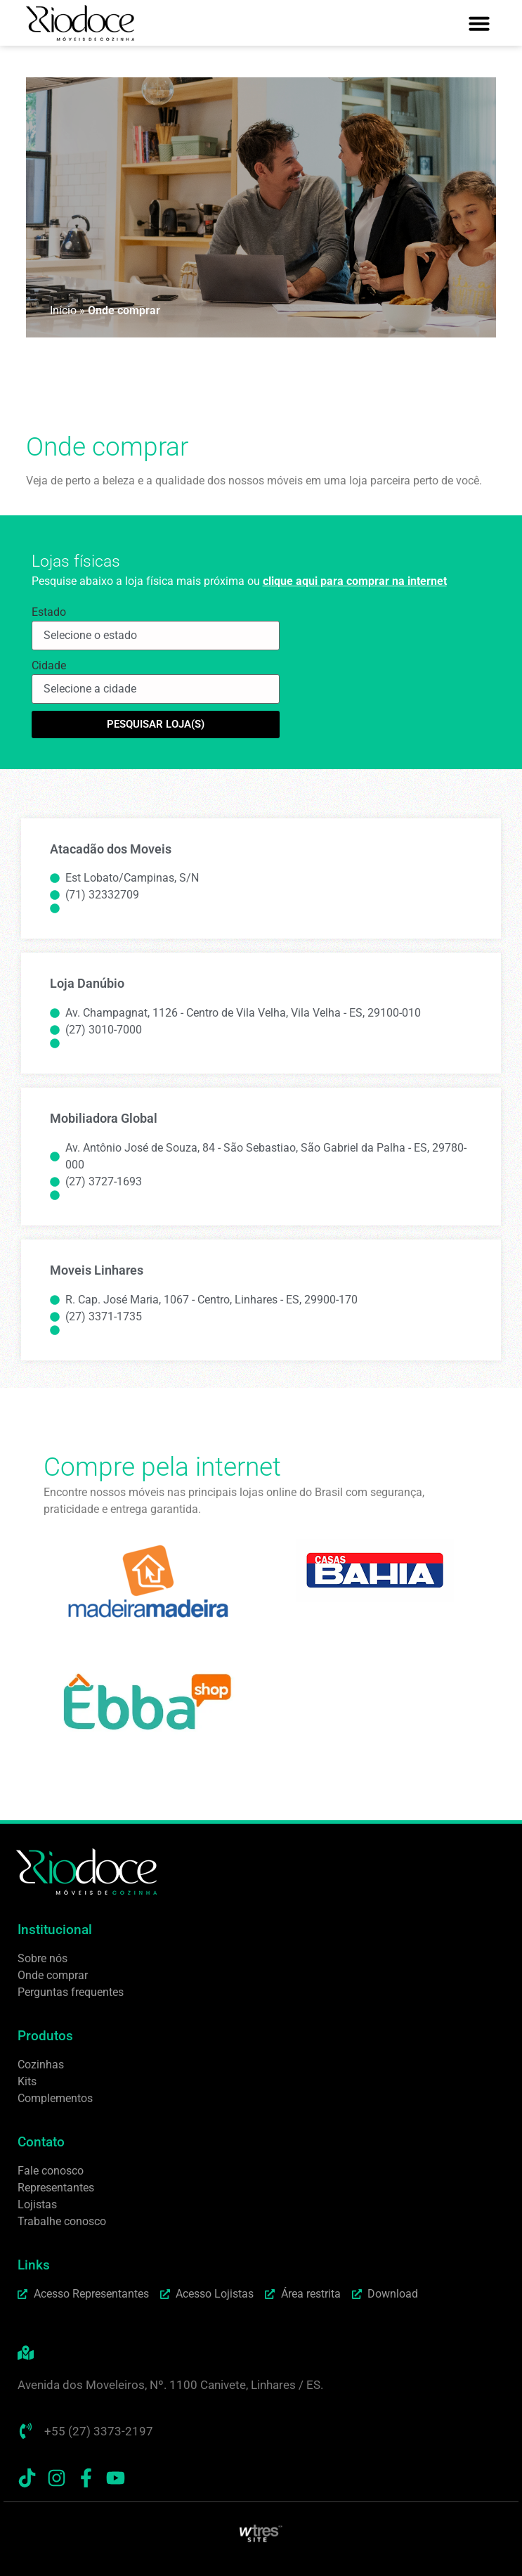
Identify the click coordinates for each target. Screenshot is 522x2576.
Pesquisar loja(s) (155, 724)
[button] (479, 23)
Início (63, 310)
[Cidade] (156, 689)
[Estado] (156, 635)
